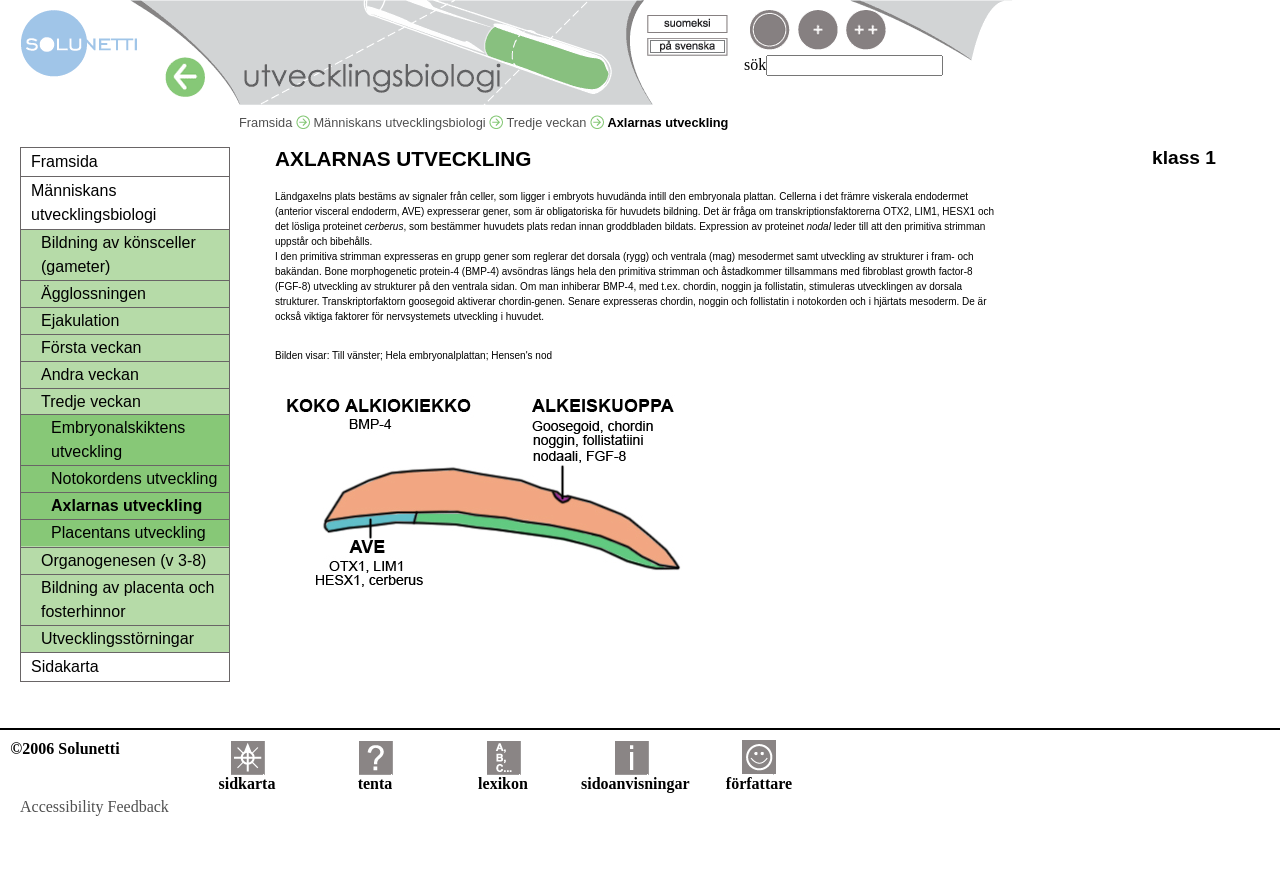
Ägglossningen (93, 293)
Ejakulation (80, 320)
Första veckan (91, 347)
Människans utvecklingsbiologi (408, 122)
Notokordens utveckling (134, 478)
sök (755, 64)
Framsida (274, 122)
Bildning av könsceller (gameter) (118, 254)
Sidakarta (65, 666)
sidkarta (247, 776)
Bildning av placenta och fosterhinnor (127, 599)
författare (759, 776)
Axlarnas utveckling (126, 505)
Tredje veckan (554, 122)
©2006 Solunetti (64, 748)
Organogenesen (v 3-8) (123, 560)
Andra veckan (90, 374)
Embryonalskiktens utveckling (118, 439)
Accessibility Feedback (94, 806)
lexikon (503, 776)
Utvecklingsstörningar (117, 638)
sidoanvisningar (635, 776)
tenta (375, 776)
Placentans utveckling (128, 532)
